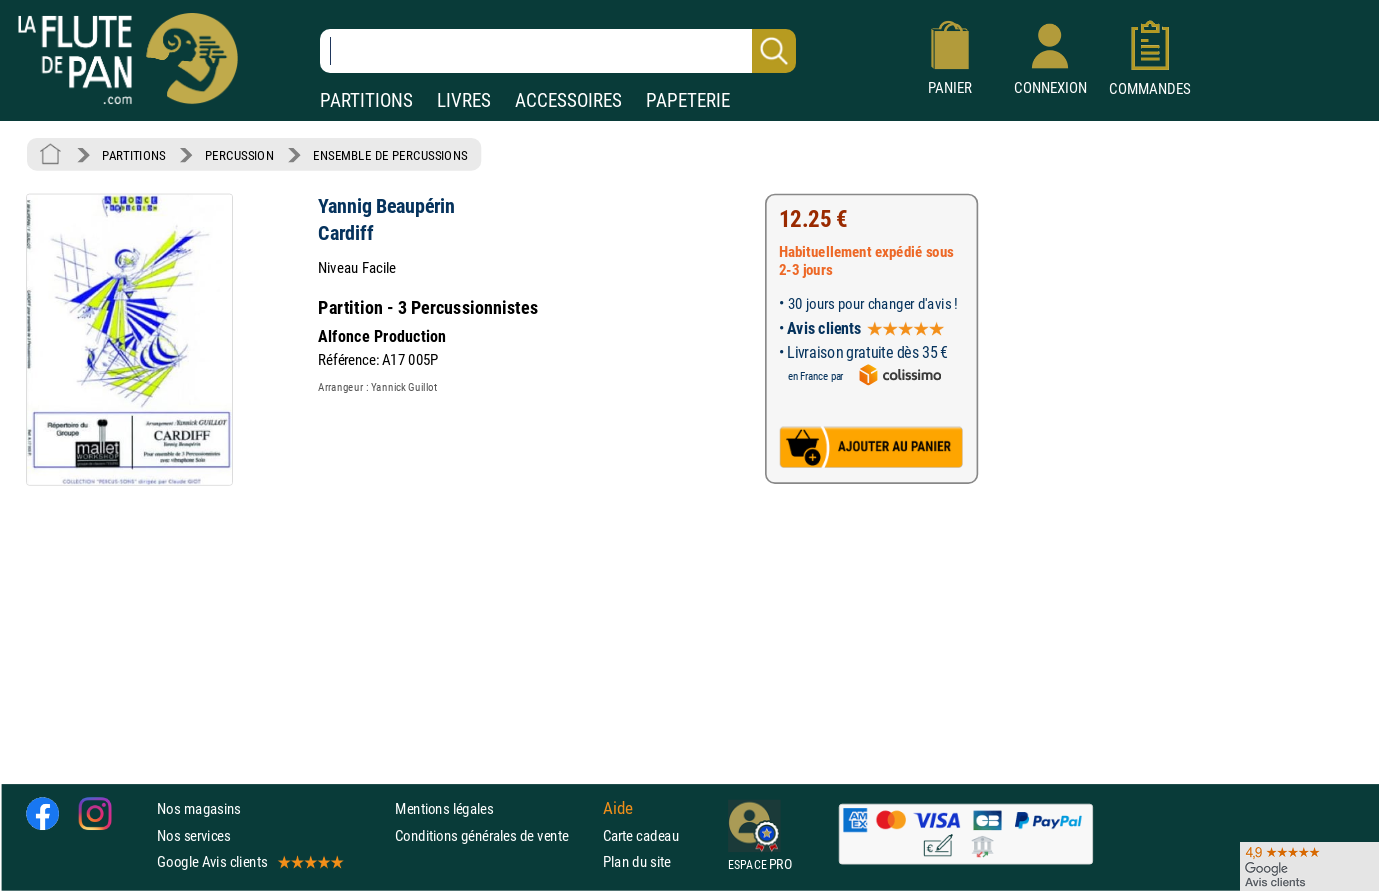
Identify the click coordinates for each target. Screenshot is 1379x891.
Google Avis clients (249, 861)
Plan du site (637, 861)
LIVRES (464, 100)
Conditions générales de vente (494, 835)
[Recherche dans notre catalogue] (558, 51)
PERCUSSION (239, 155)
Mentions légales (444, 809)
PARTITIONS (366, 100)
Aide (618, 809)
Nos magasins (199, 809)
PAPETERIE (688, 100)
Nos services (193, 835)
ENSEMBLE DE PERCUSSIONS (390, 155)
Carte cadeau (641, 835)
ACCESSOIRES (568, 100)
